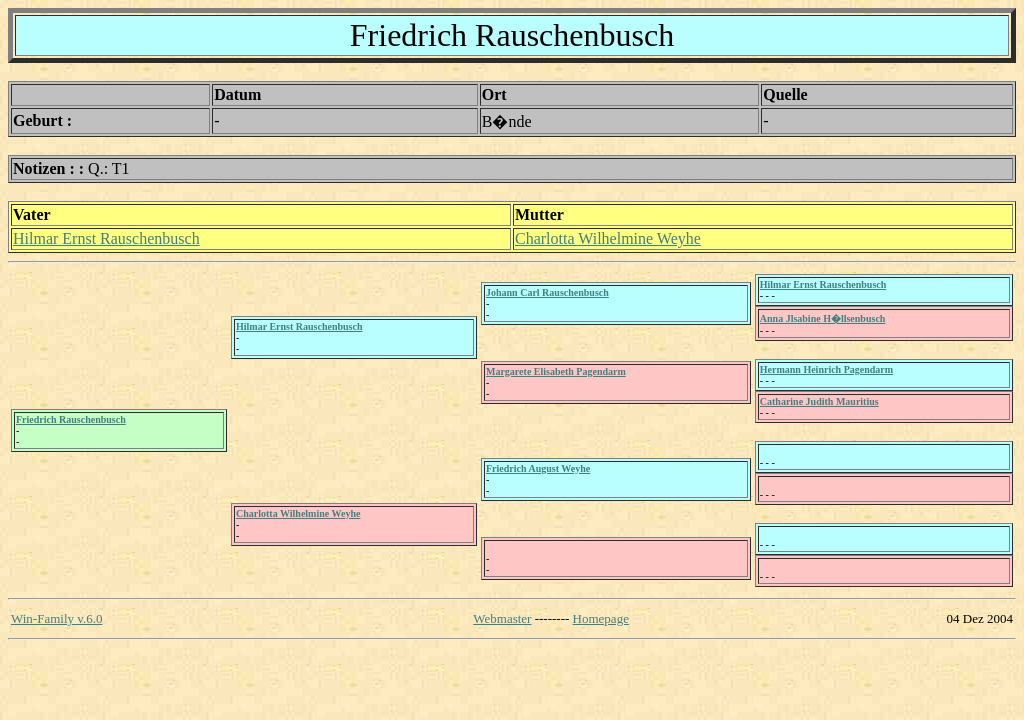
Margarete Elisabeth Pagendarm (556, 371)
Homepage (601, 618)
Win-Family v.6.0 (56, 618)
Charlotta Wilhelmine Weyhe (608, 238)
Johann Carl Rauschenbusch (547, 292)
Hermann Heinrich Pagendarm (826, 369)
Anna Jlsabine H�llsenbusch (823, 318)
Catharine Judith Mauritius (819, 401)
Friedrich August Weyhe (538, 468)
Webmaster (502, 618)
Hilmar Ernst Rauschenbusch (106, 238)
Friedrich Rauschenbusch (71, 419)
